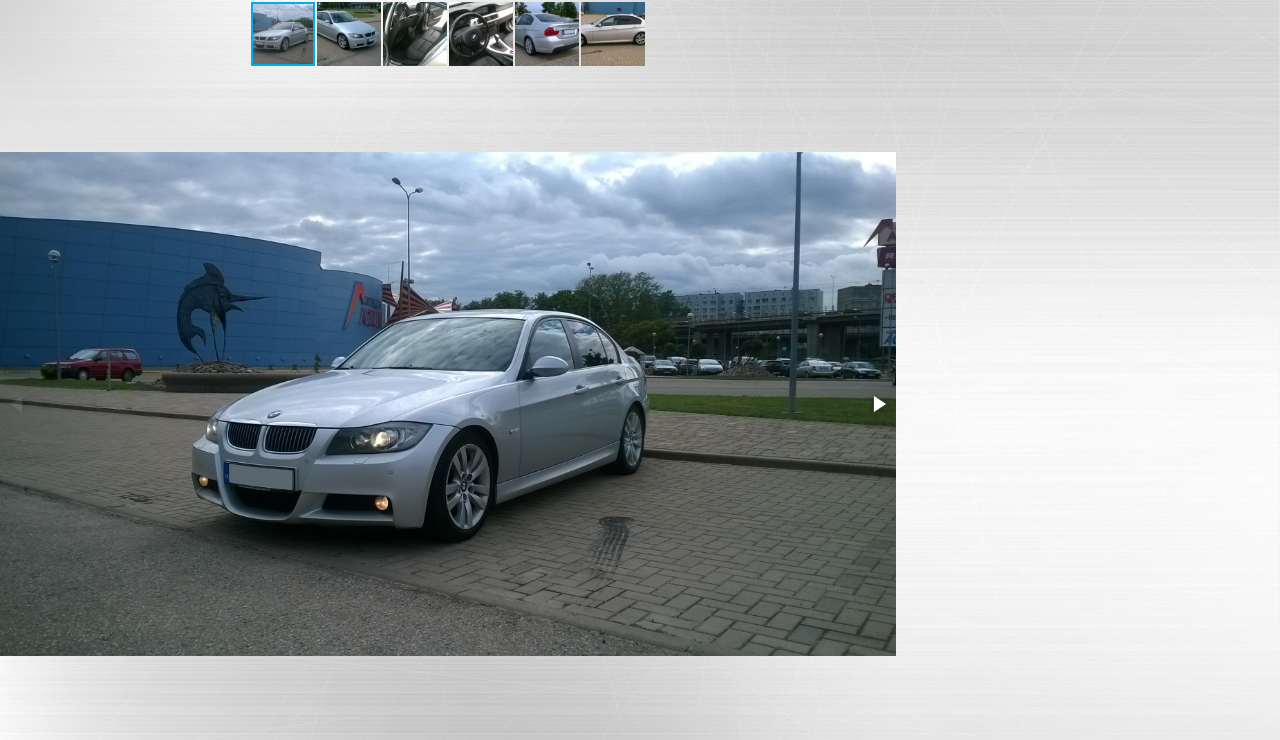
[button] (350, 34)
